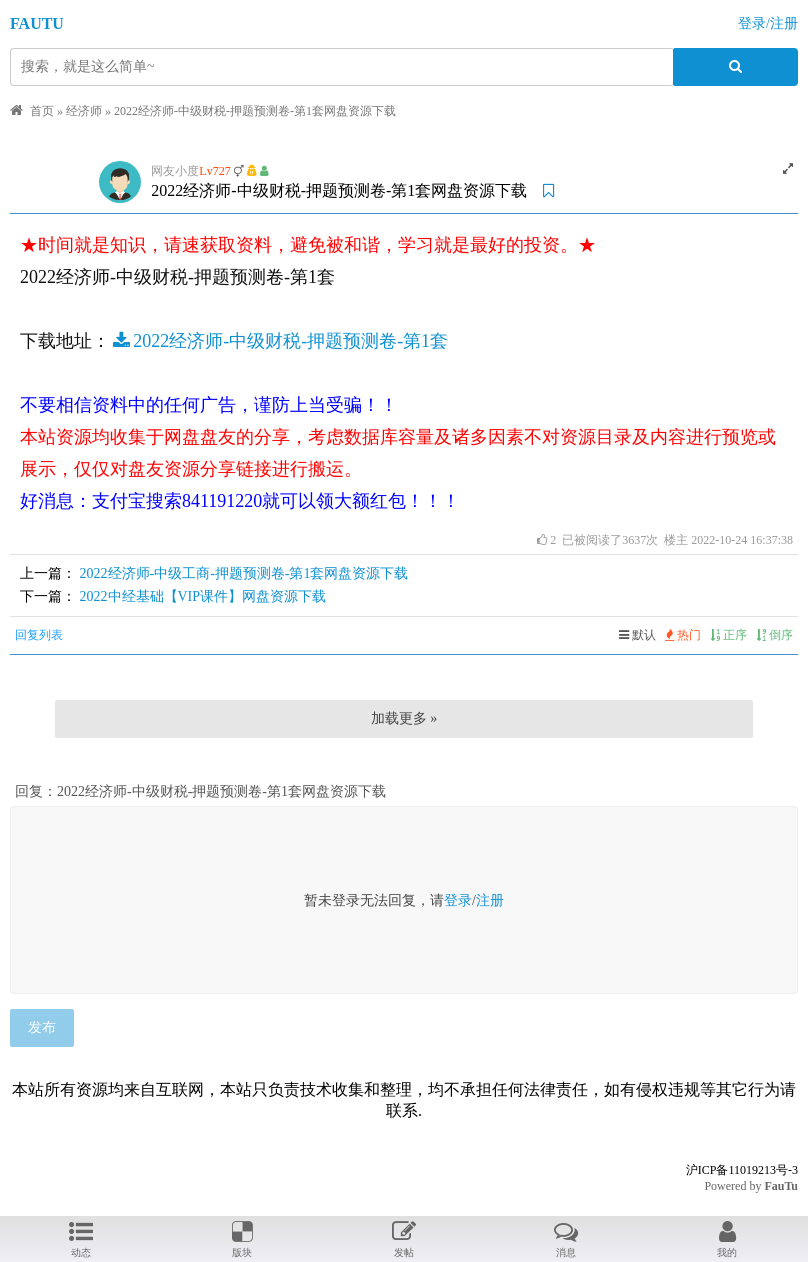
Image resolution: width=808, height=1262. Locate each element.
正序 (728, 635)
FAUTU (37, 23)
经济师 (84, 111)
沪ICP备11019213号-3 (742, 1170)
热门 (683, 635)
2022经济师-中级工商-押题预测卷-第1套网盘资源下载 (244, 573)
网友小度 (175, 171)
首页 (42, 111)
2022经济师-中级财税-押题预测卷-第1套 (279, 341)
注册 (490, 900)
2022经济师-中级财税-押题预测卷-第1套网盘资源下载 (255, 111)
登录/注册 (768, 23)
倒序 (774, 635)
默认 (637, 635)
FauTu (781, 1186)
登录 (458, 900)
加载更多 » (404, 718)
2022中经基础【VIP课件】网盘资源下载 (203, 596)
